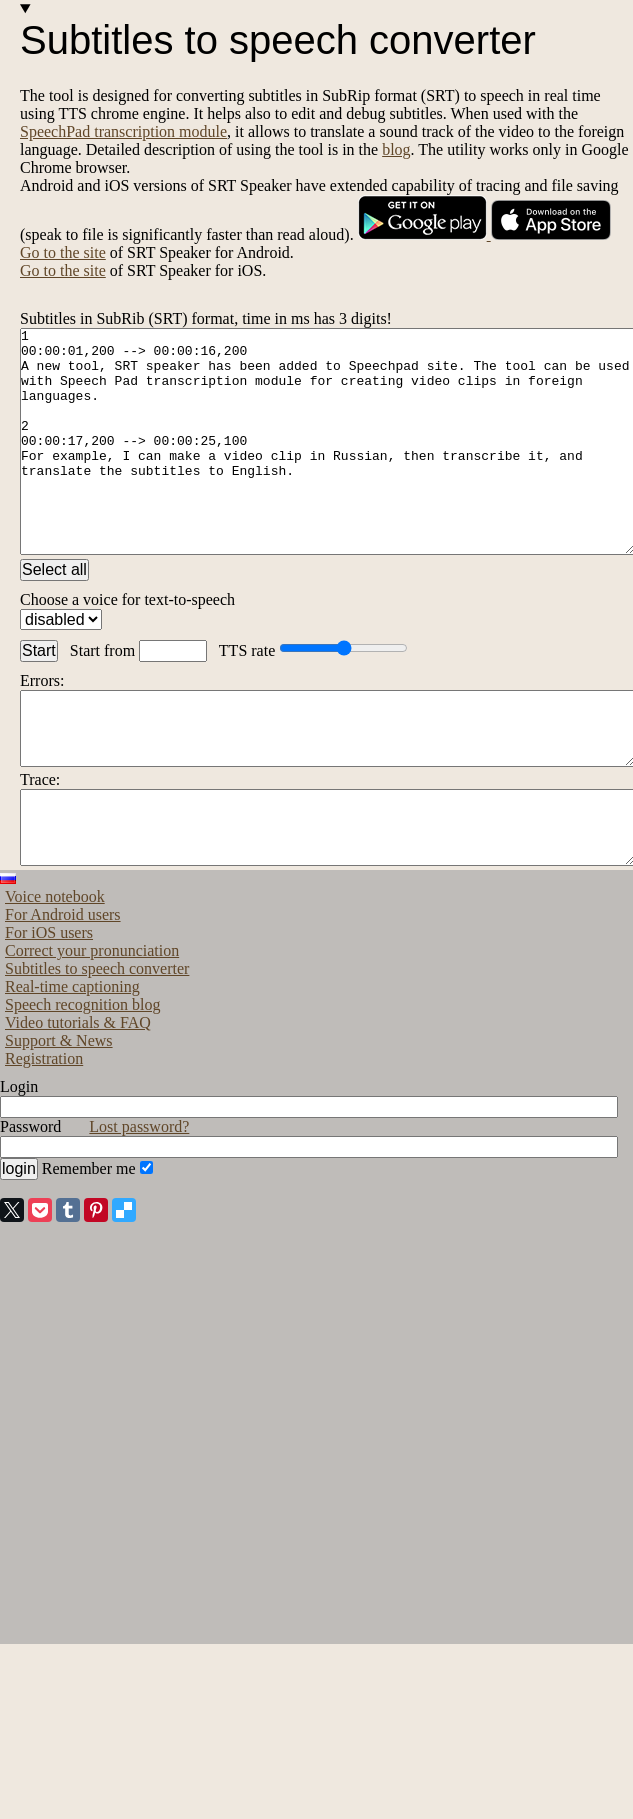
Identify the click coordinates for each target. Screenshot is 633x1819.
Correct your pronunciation (92, 1025)
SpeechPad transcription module (123, 131)
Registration (44, 1133)
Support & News (59, 1115)
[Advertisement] (120, 1515)
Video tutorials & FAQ (78, 1097)
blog (396, 149)
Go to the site (63, 252)
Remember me (97, 1243)
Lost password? (139, 1201)
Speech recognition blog (83, 1079)
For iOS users (49, 1007)
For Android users (63, 989)
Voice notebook (55, 971)
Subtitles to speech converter (97, 1043)
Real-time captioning (72, 1061)
